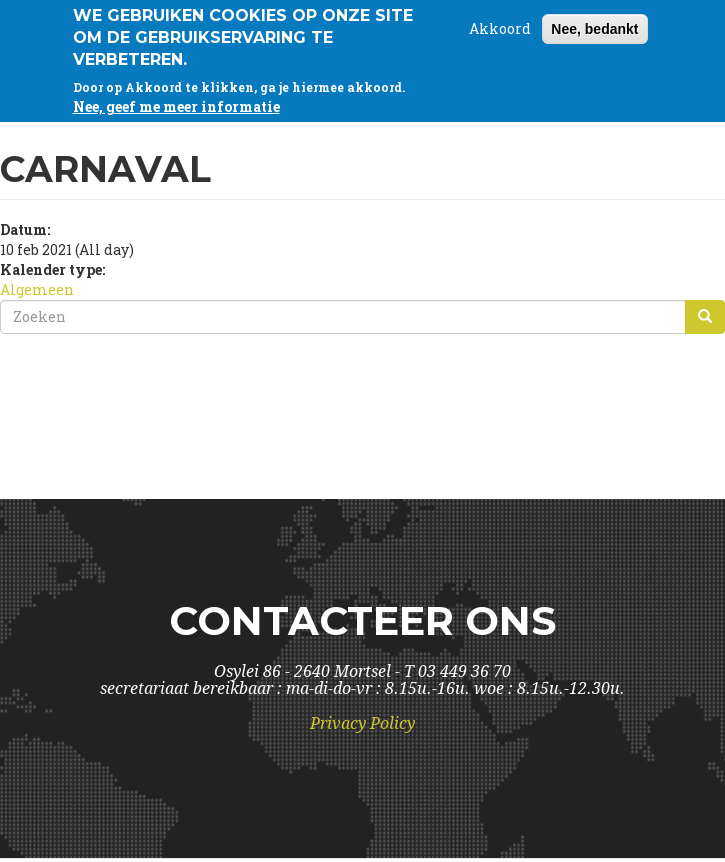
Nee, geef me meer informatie (176, 104)
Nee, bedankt (594, 27)
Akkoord (500, 26)
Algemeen (37, 289)
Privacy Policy (362, 723)
